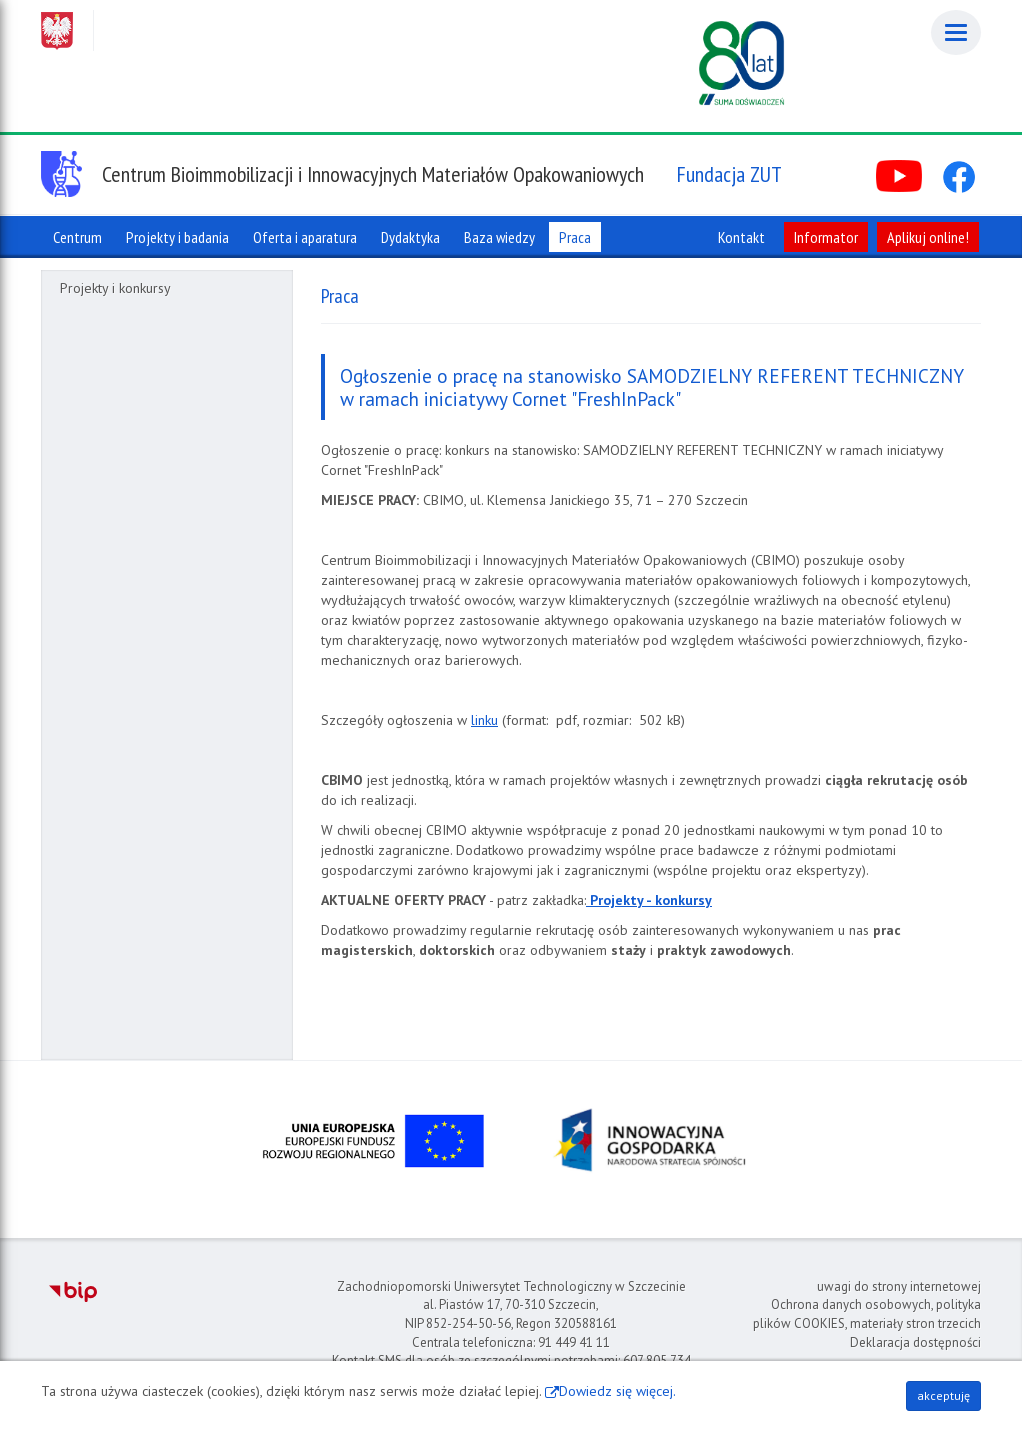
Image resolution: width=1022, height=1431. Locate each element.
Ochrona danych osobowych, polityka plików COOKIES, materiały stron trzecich (867, 1314)
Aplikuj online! (928, 237)
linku (484, 720)
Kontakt (741, 237)
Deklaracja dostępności (915, 1342)
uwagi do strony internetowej (899, 1286)
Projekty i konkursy (115, 288)
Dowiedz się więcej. (617, 1391)
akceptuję (943, 1395)
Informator (826, 237)
